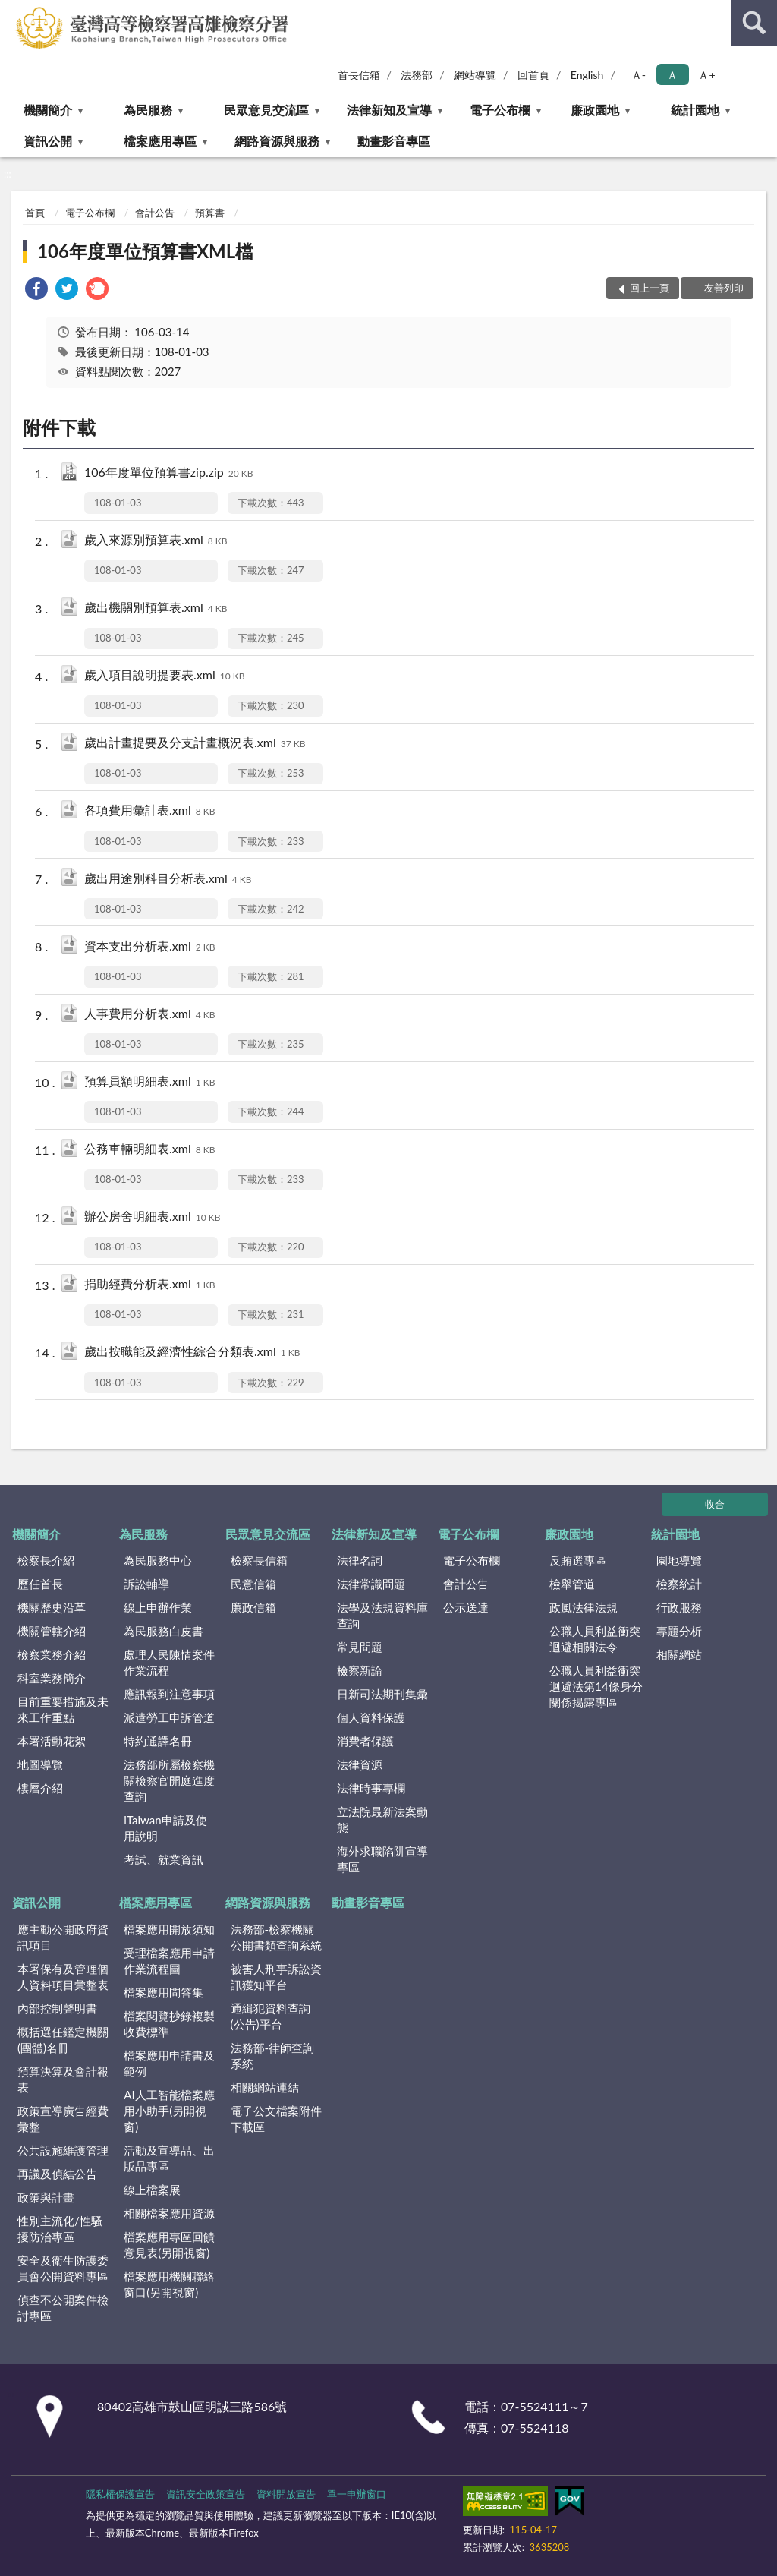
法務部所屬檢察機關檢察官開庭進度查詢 (169, 1780)
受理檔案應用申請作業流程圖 (169, 1960)
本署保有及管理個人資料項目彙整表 (63, 1976)
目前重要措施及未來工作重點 (63, 1709)
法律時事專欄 (371, 1788)
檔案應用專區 (160, 141)
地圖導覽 (40, 1764)
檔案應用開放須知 (169, 1929)
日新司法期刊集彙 (382, 1694)
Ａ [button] (672, 74)
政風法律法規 (583, 1607)
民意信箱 (253, 1584)
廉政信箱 (253, 1607)
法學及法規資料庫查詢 (382, 1615)
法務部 (417, 74)
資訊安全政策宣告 (205, 2494)
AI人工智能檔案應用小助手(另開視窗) (169, 2110)
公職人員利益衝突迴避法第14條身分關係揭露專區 (595, 1686)
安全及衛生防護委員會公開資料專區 (63, 2268)
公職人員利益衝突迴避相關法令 (594, 1639)
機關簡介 (48, 109)
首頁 (35, 213)
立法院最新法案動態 (382, 1819)
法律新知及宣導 (389, 109)
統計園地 (695, 109)
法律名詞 (359, 1560)
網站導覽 (475, 74)
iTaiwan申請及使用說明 (165, 1828)
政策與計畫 (45, 2197)
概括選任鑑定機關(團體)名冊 (63, 2039)
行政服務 (679, 1607)
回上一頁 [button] (649, 288)
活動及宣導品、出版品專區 (169, 2158)
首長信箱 (359, 74)
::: (12, 11)
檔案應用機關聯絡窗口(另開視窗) (169, 2284)
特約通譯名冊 (158, 1741)
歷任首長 (40, 1584)
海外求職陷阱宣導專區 (382, 1859)
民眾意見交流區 (266, 109)
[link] (36, 290)
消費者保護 (365, 1741)
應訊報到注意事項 (169, 1694)
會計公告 (155, 213)
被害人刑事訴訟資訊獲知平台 (276, 1976)
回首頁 (533, 74)
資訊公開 (48, 141)
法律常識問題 (371, 1584)
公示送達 (466, 1607)
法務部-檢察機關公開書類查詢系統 (276, 1937)
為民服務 (148, 109)
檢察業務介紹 (51, 1654)
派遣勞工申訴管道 (169, 1717)
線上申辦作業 (158, 1607)
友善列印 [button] (724, 288)
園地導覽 (679, 1560)
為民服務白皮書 (163, 1631)
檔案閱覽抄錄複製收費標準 (169, 2023)
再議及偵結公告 (57, 2173)
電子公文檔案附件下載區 (276, 2118)
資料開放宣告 (286, 2494)
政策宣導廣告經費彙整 (63, 2118)
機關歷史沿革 (51, 1607)
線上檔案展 (152, 2189)
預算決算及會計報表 (63, 2079)
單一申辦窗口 (356, 2494)
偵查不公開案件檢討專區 (63, 2307)
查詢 (754, 23)
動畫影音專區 (393, 141)
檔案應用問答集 (163, 1992)
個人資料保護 (371, 1717)
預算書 (210, 213)
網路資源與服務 (276, 141)
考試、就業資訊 (163, 1859)
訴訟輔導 (146, 1584)
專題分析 (679, 1631)
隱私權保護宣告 (120, 2494)
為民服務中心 (158, 1560)
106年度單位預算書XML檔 (145, 251)
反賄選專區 (577, 1560)
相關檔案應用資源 (169, 2213)
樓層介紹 (40, 1788)
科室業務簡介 (51, 1678)
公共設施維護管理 (63, 2150)
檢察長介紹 (45, 1560)
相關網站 (679, 1654)
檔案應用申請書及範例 (169, 2063)
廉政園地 (595, 109)
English (587, 74)
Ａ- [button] (638, 74)
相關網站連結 (265, 2087)
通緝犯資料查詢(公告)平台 (270, 2016)
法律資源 (359, 1764)
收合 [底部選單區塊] (715, 1504)
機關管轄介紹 (51, 1631)
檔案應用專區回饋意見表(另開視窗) (169, 2244)
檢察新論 (359, 1670)
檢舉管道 (572, 1584)
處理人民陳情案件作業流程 (169, 1662)
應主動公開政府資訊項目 (63, 1937)
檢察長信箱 (259, 1560)
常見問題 (359, 1647)
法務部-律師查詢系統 (273, 2055)
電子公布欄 (500, 109)
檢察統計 (679, 1584)
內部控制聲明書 (57, 2008)
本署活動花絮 (51, 1741)
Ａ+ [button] (706, 74)
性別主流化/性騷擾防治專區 (59, 2228)
